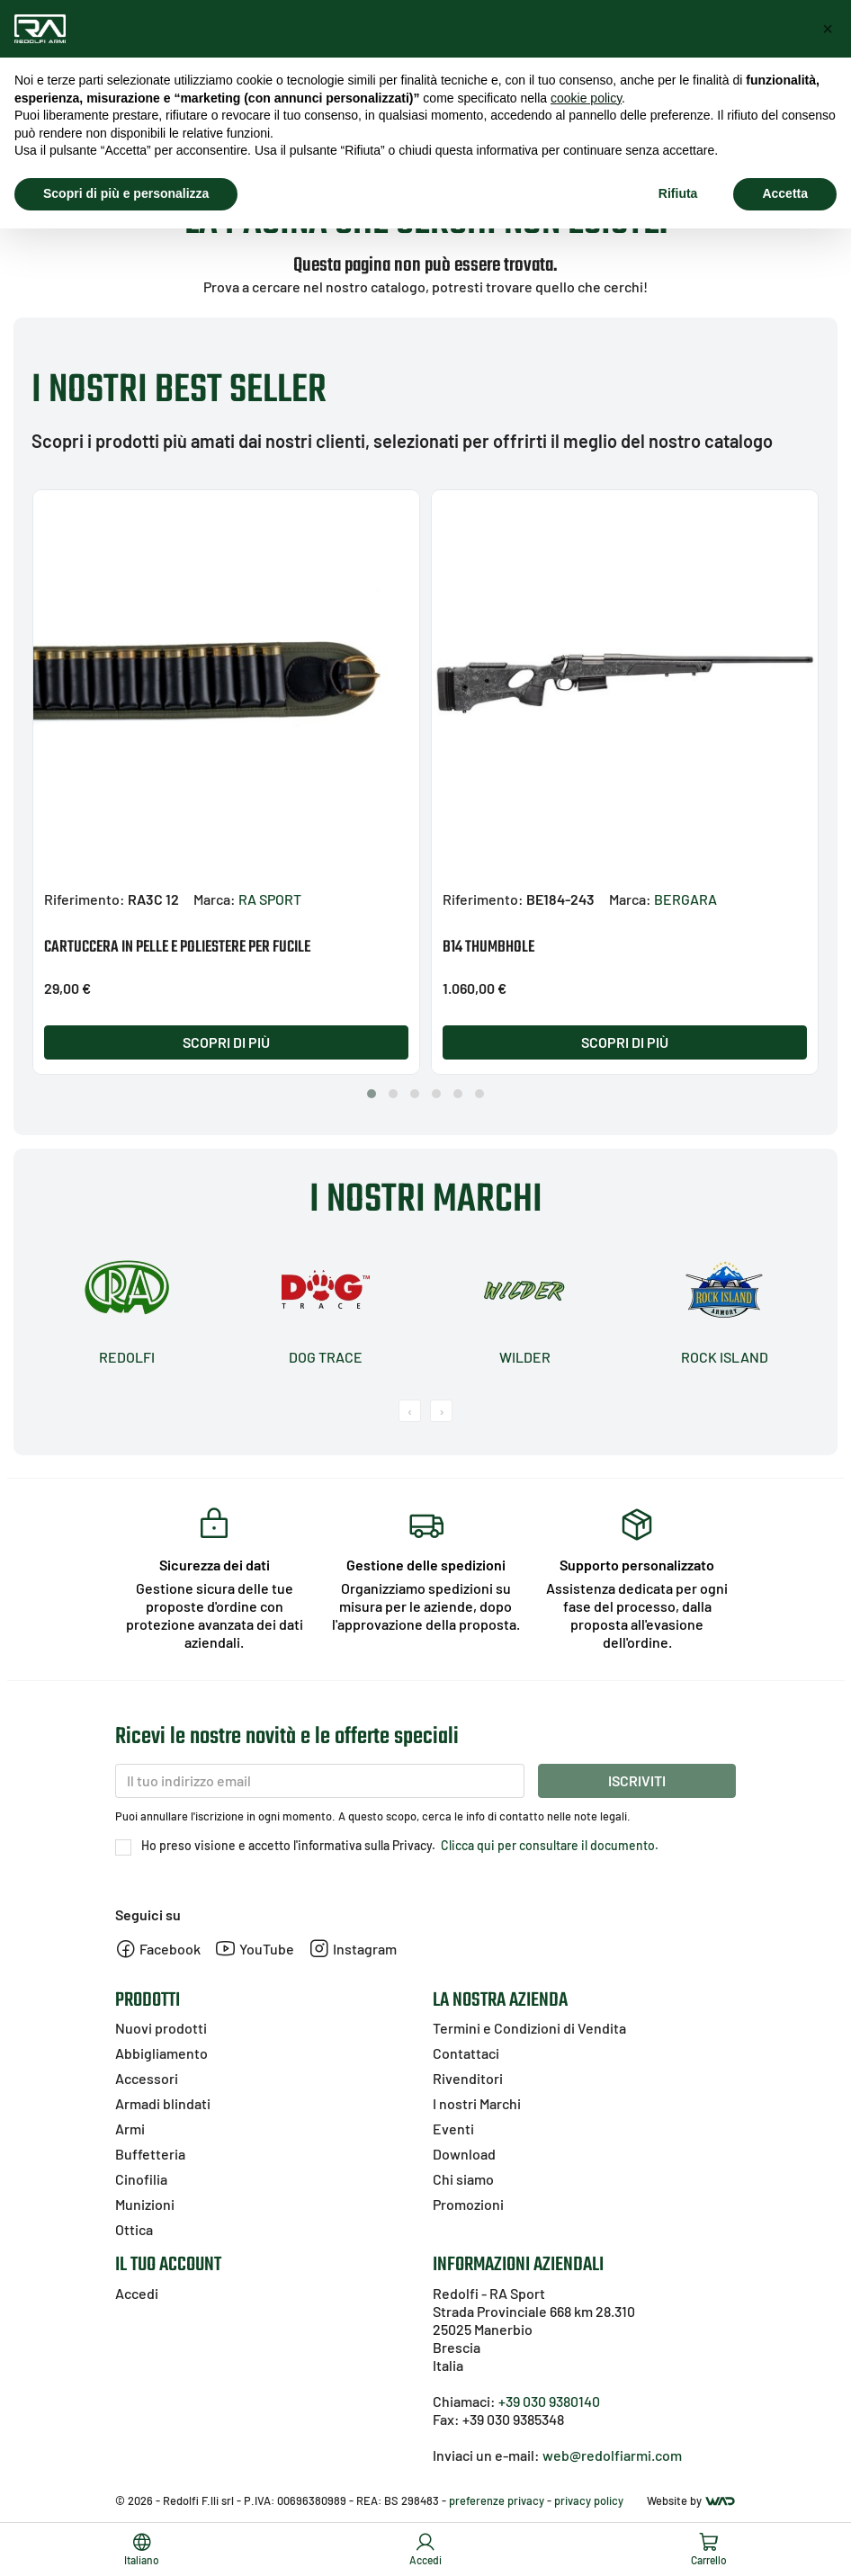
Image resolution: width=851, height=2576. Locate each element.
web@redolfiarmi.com (612, 2455)
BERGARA (685, 899)
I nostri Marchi (477, 2103)
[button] (371, 1094)
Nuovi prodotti (161, 2027)
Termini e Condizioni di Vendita (529, 2027)
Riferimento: (84, 899)
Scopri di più (226, 1042)
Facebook (158, 1948)
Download (464, 2153)
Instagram (353, 1948)
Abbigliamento (161, 2053)
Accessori (146, 2078)
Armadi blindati (163, 2103)
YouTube (254, 1948)
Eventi (453, 2128)
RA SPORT (269, 899)
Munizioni (145, 2204)
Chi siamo (463, 2178)
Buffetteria (150, 2153)
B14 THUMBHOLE (488, 948)
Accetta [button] (785, 193)
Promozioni (468, 2204)
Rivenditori (468, 2078)
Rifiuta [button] (678, 193)
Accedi (136, 2293)
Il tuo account (168, 2265)
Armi (130, 2128)
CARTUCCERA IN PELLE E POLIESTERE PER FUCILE (177, 948)
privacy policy (588, 2500)
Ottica (134, 2229)
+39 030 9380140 (549, 2401)
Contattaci (466, 2053)
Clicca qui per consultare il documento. (548, 1845)
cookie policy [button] (586, 98)
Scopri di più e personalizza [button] (126, 193)
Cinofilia (141, 2178)
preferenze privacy (496, 2500)
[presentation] (410, 1411)
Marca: (214, 899)
